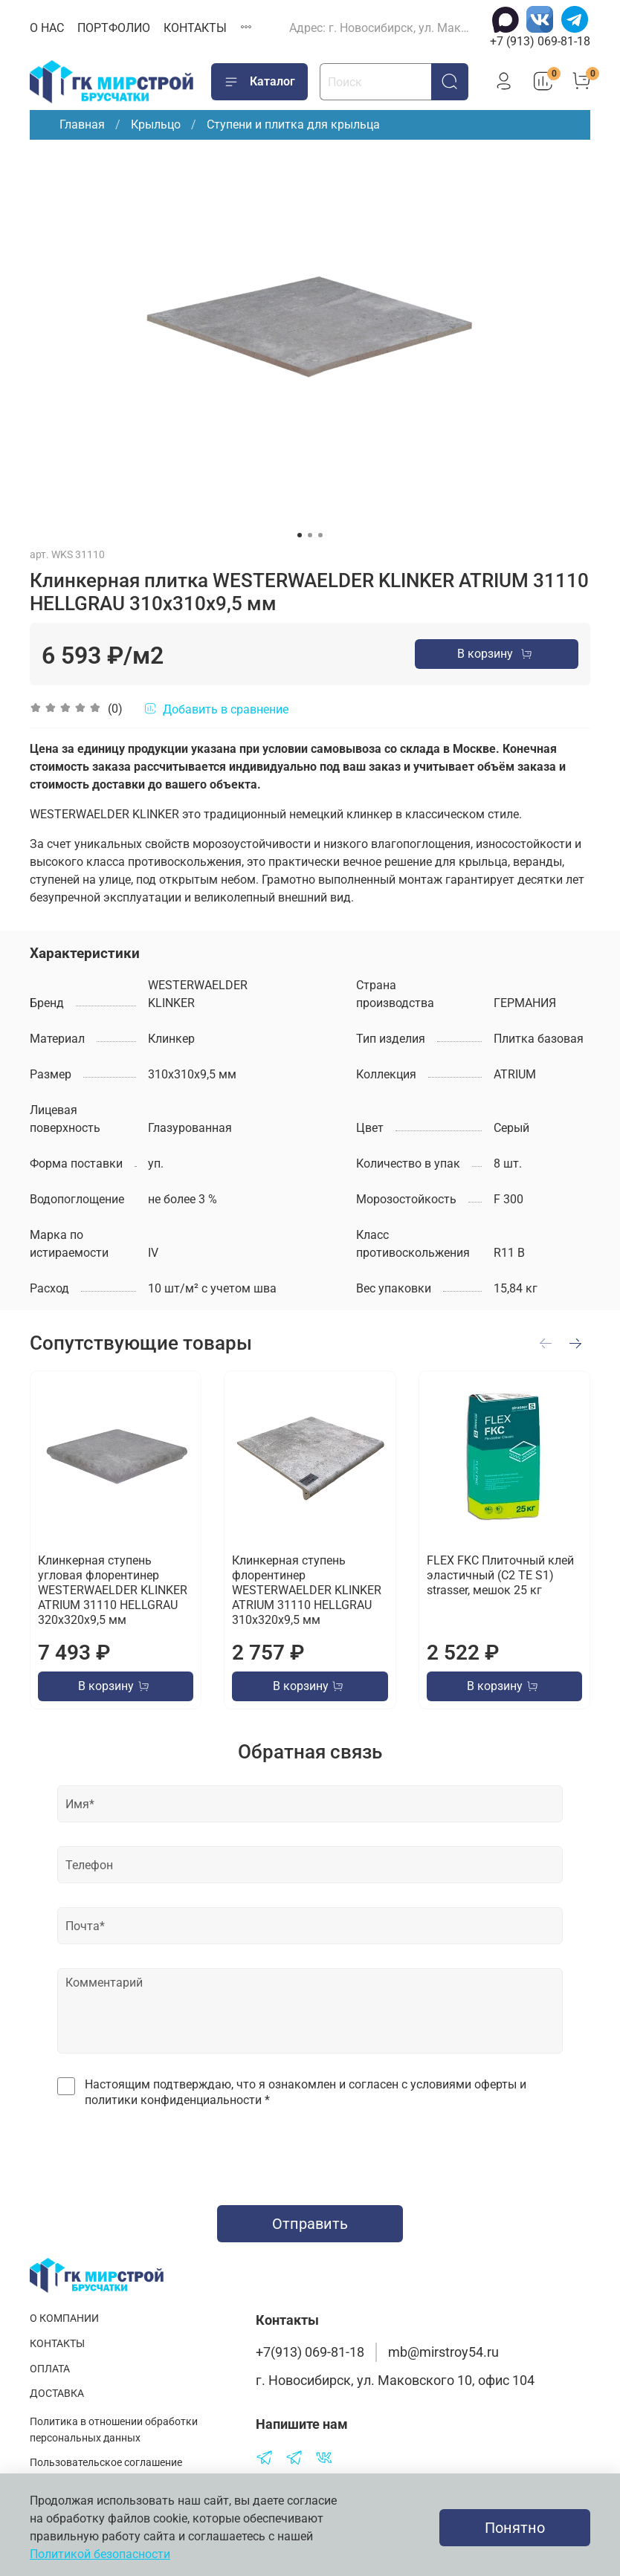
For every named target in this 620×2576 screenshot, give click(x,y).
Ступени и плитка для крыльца (293, 124)
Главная (82, 124)
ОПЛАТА (50, 2369)
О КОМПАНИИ (64, 2318)
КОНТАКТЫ (195, 28)
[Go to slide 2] (310, 535)
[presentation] (310, 2152)
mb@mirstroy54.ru (443, 2352)
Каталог (259, 81)
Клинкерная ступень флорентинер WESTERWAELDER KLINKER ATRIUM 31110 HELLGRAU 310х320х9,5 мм (306, 1590)
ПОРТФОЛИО (113, 28)
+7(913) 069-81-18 (310, 2352)
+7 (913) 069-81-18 (540, 41)
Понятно (515, 2528)
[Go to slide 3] (320, 535)
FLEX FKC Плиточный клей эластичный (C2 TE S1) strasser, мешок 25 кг (500, 1575)
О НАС (47, 28)
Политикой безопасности (100, 2554)
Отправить (310, 2224)
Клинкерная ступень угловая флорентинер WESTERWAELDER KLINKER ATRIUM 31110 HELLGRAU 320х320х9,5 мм (112, 1590)
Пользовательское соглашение (106, 2462)
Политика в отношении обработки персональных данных (114, 2429)
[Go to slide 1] (299, 535)
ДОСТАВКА (57, 2393)
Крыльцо (156, 124)
